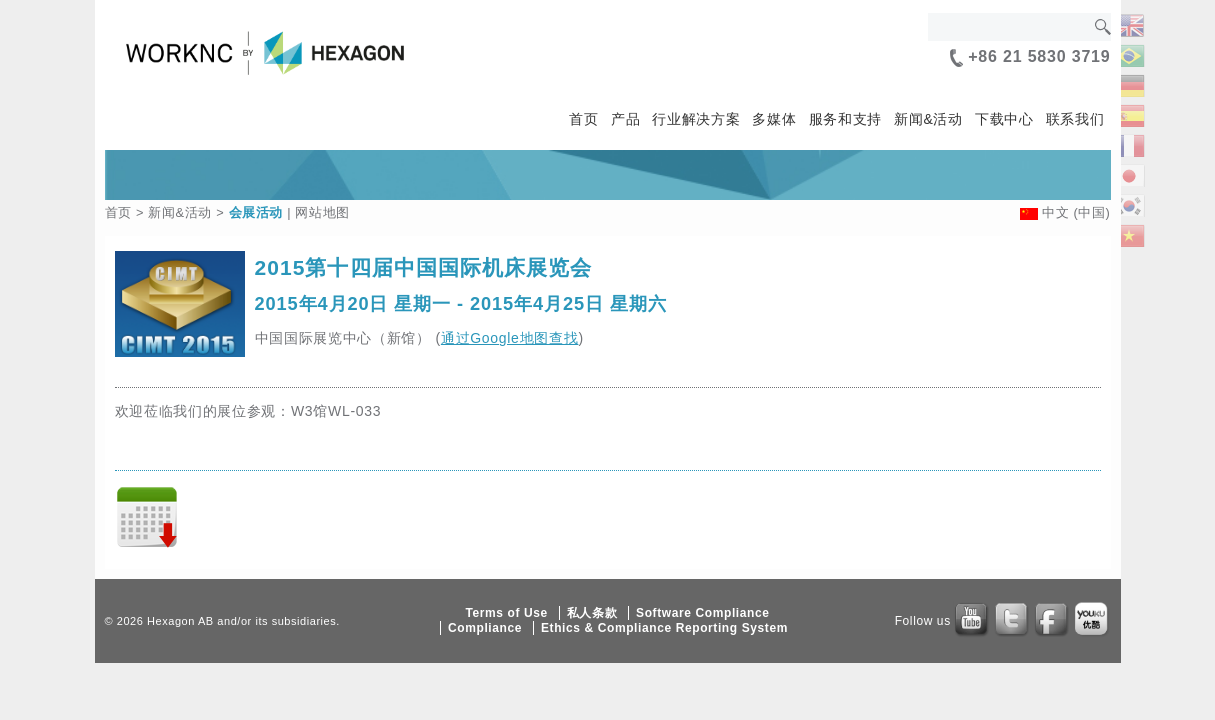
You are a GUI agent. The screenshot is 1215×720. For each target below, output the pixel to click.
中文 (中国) (1076, 212)
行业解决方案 (696, 119)
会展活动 (256, 212)
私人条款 (592, 613)
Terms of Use (506, 613)
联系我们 (1075, 119)
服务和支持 (846, 119)
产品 (625, 119)
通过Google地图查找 (510, 338)
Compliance (485, 628)
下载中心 (1004, 119)
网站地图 (322, 212)
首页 (583, 119)
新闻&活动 (928, 119)
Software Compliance (702, 613)
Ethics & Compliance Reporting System (664, 628)
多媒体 (774, 119)
